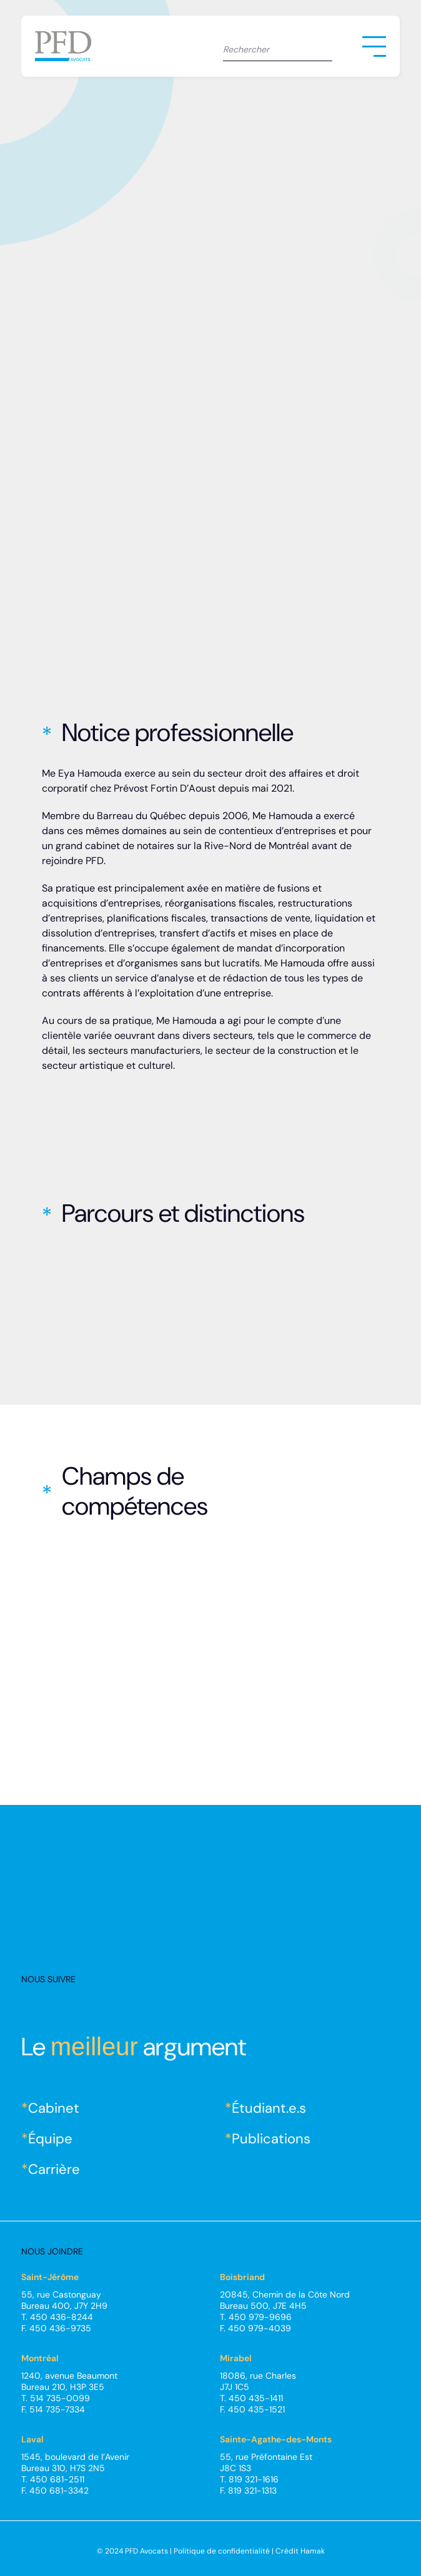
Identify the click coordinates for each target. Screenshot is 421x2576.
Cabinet (53, 2108)
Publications (271, 2139)
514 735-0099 (60, 2398)
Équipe (50, 2139)
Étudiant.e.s (269, 2108)
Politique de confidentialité (222, 2551)
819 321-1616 (254, 2479)
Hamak (312, 2551)
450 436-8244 (61, 2317)
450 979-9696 (260, 2317)
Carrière (54, 2169)
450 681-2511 (57, 2479)
